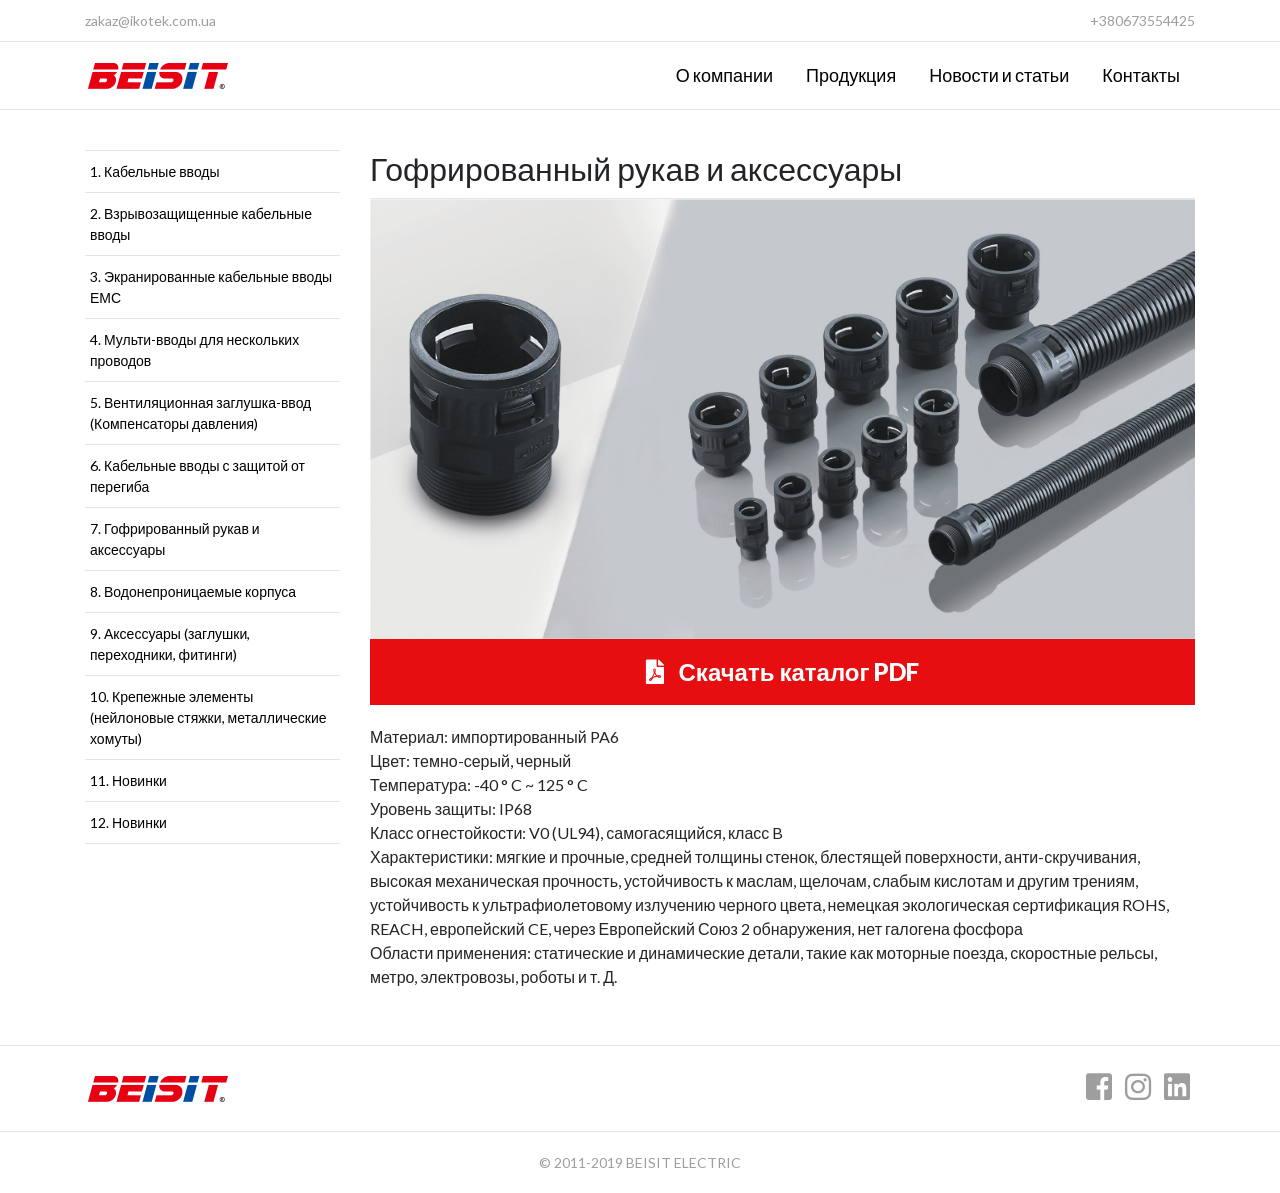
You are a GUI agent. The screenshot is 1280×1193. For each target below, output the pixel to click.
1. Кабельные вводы (155, 171)
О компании (724, 75)
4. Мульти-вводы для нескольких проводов (194, 350)
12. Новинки (128, 822)
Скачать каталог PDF (783, 671)
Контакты (1141, 75)
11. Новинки (128, 780)
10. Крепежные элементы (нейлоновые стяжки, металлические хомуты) (208, 717)
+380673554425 (1142, 20)
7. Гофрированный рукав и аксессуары (175, 539)
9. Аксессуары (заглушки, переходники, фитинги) (170, 644)
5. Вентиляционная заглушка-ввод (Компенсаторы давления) (200, 413)
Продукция (851, 75)
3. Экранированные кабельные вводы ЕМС (211, 287)
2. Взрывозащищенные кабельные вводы (201, 224)
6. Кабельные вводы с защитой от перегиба (197, 476)
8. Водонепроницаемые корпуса (193, 591)
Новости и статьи (999, 75)
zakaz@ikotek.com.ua (150, 20)
